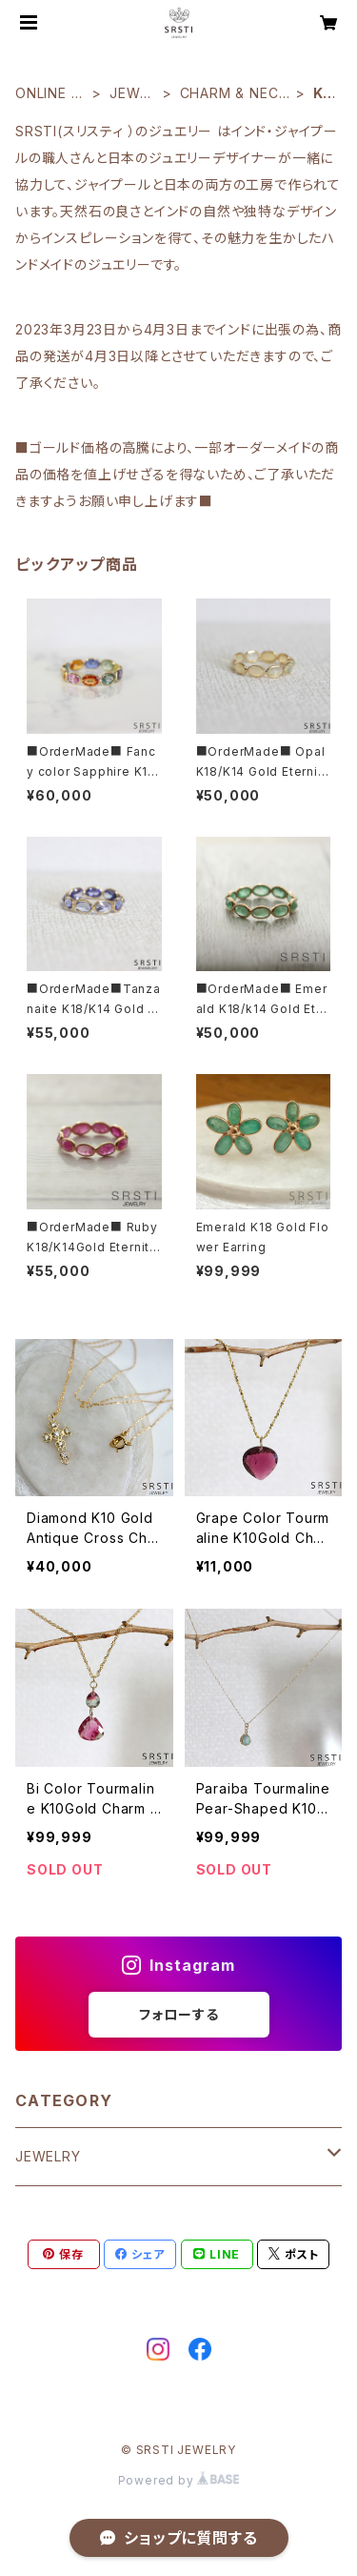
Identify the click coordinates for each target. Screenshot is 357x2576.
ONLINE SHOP (47, 94)
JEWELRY (132, 94)
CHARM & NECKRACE (234, 94)
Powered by (179, 2480)
